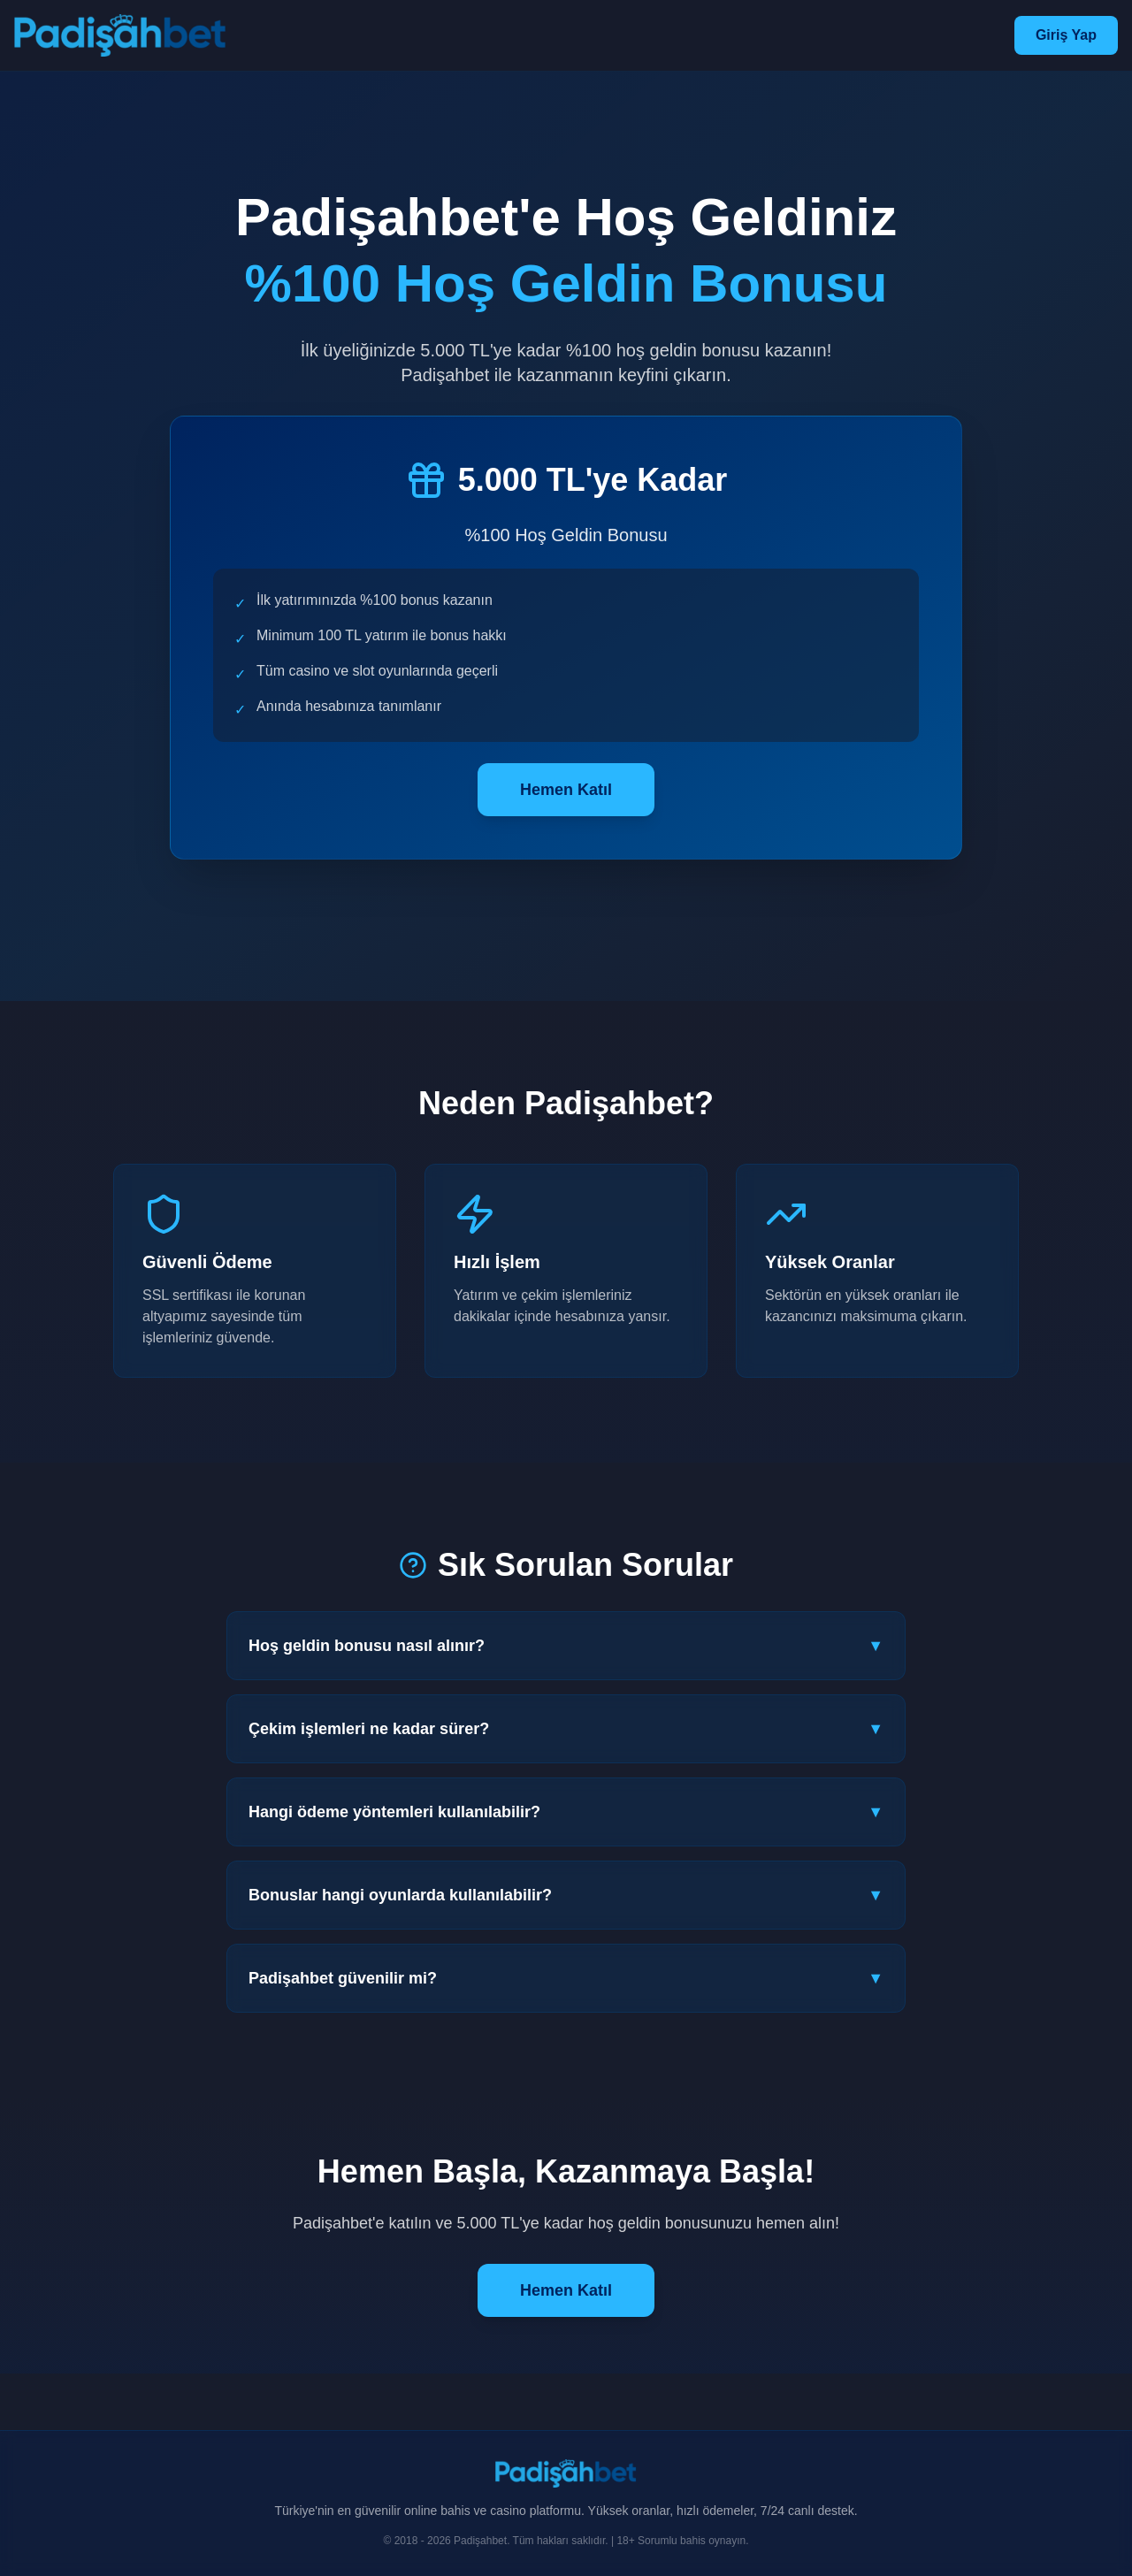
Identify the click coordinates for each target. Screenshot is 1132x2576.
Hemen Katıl (566, 790)
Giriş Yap (1066, 34)
